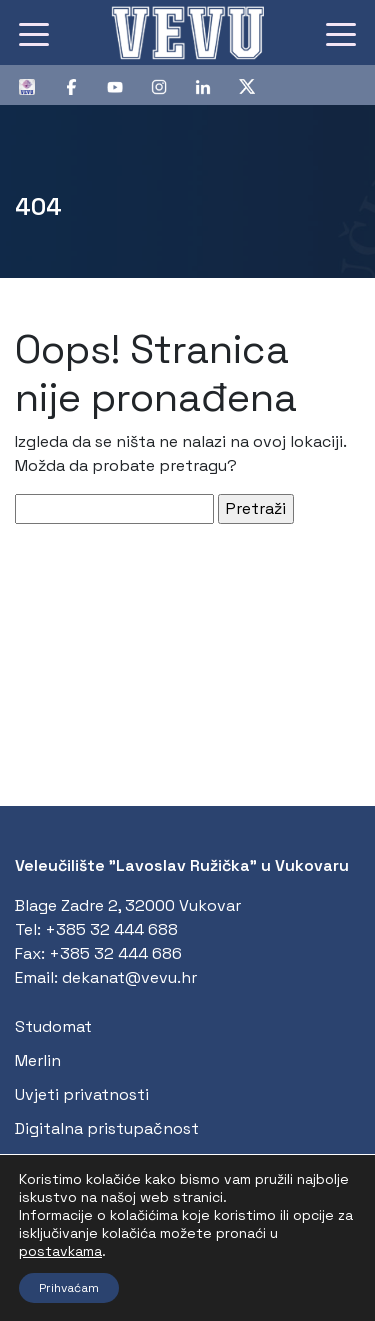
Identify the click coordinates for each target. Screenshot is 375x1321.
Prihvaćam (69, 1288)
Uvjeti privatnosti (82, 1094)
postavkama (60, 1251)
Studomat (53, 1026)
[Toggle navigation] (34, 33)
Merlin (38, 1060)
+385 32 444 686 (115, 953)
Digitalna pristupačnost (107, 1128)
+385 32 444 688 (111, 929)
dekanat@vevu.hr (129, 977)
